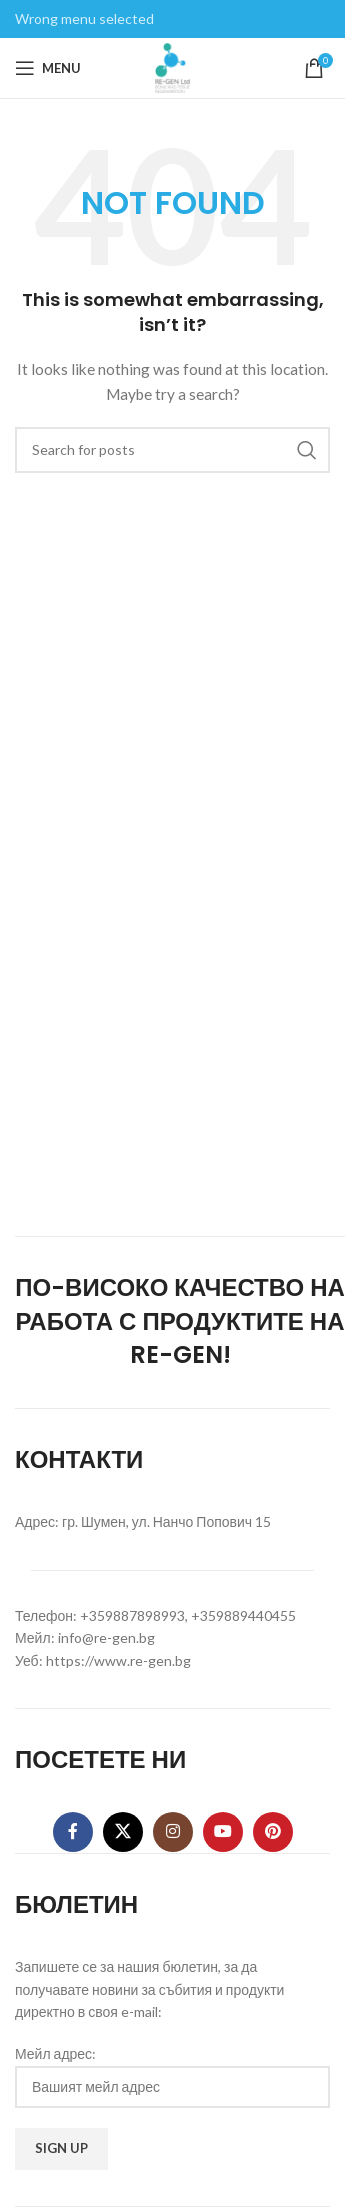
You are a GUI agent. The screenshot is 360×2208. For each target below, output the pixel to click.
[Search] (172, 450)
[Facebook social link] (73, 1832)
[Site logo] (173, 66)
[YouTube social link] (223, 1832)
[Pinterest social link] (273, 1832)
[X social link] (123, 1832)
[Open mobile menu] (48, 68)
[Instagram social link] (173, 1832)
